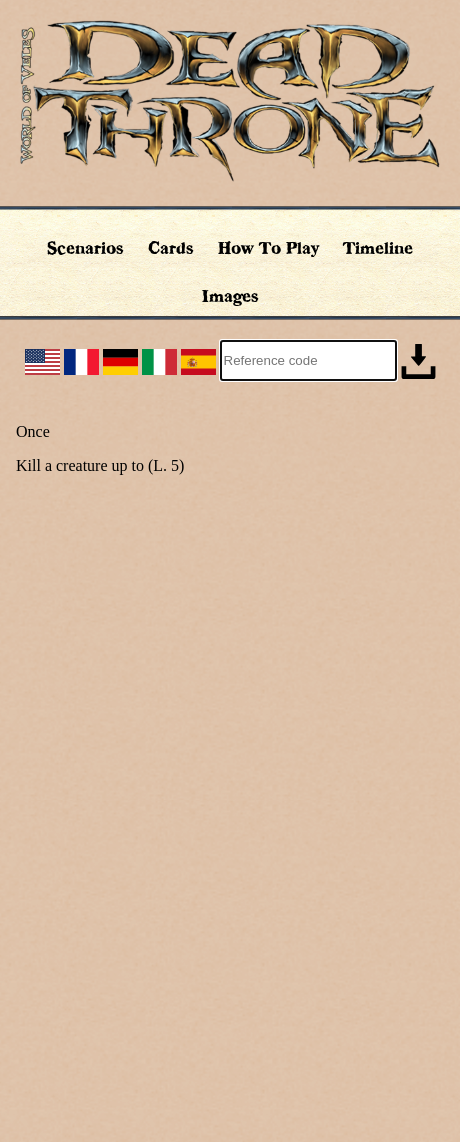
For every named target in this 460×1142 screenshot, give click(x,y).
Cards (171, 248)
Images (230, 296)
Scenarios (85, 248)
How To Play (268, 248)
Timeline (378, 248)
